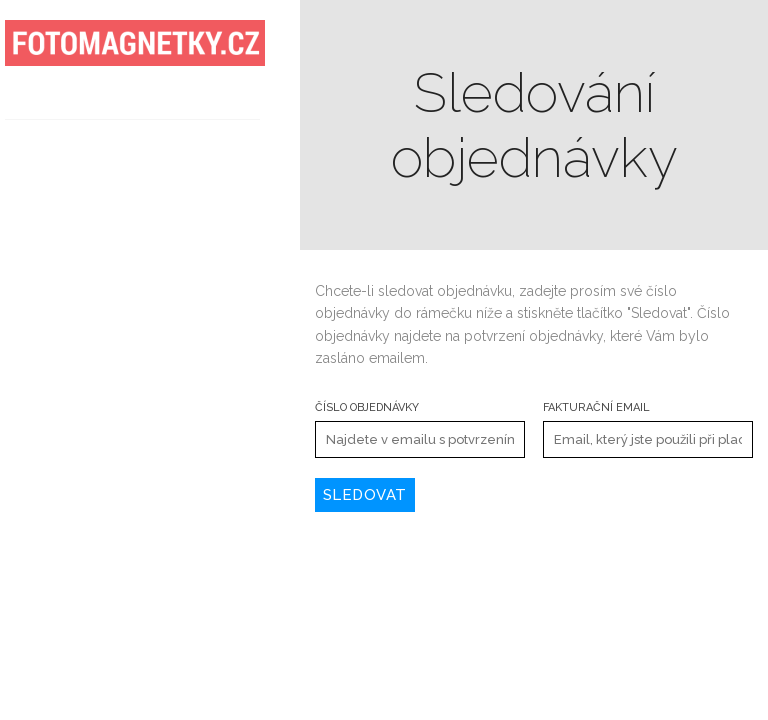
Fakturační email (596, 407)
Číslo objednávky (367, 407)
